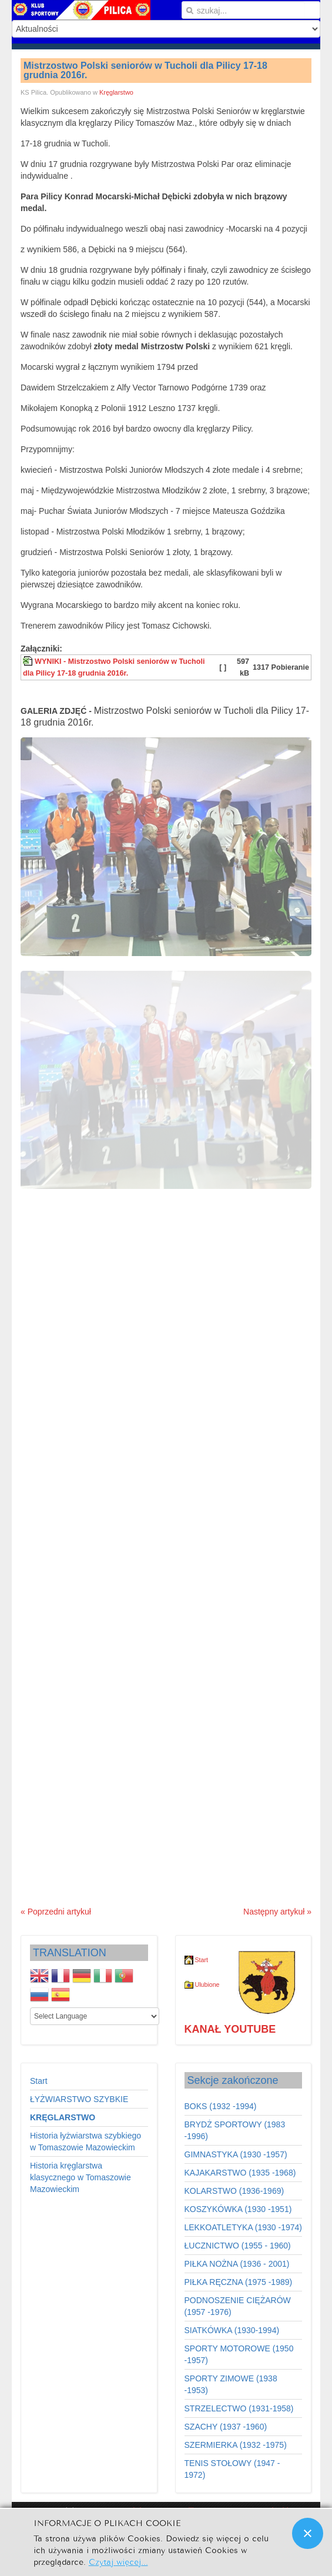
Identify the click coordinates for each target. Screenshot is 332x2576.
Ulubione (202, 1984)
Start (200, 1959)
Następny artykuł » (277, 1911)
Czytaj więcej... (118, 2561)
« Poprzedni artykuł (56, 1911)
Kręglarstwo (116, 92)
